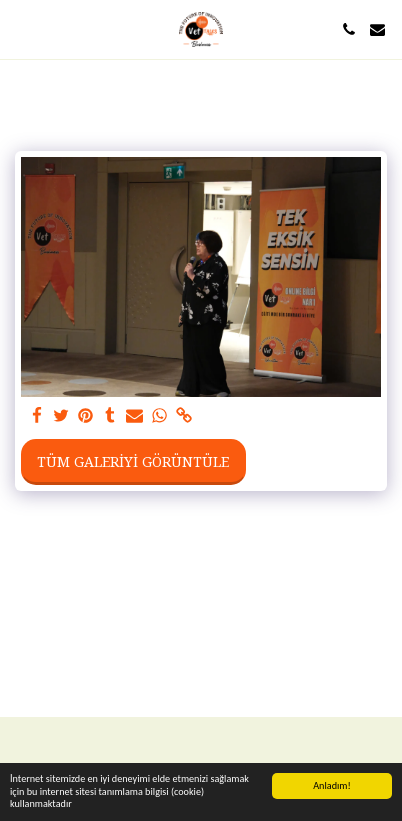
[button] (22, 28)
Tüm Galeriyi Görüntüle (133, 461)
